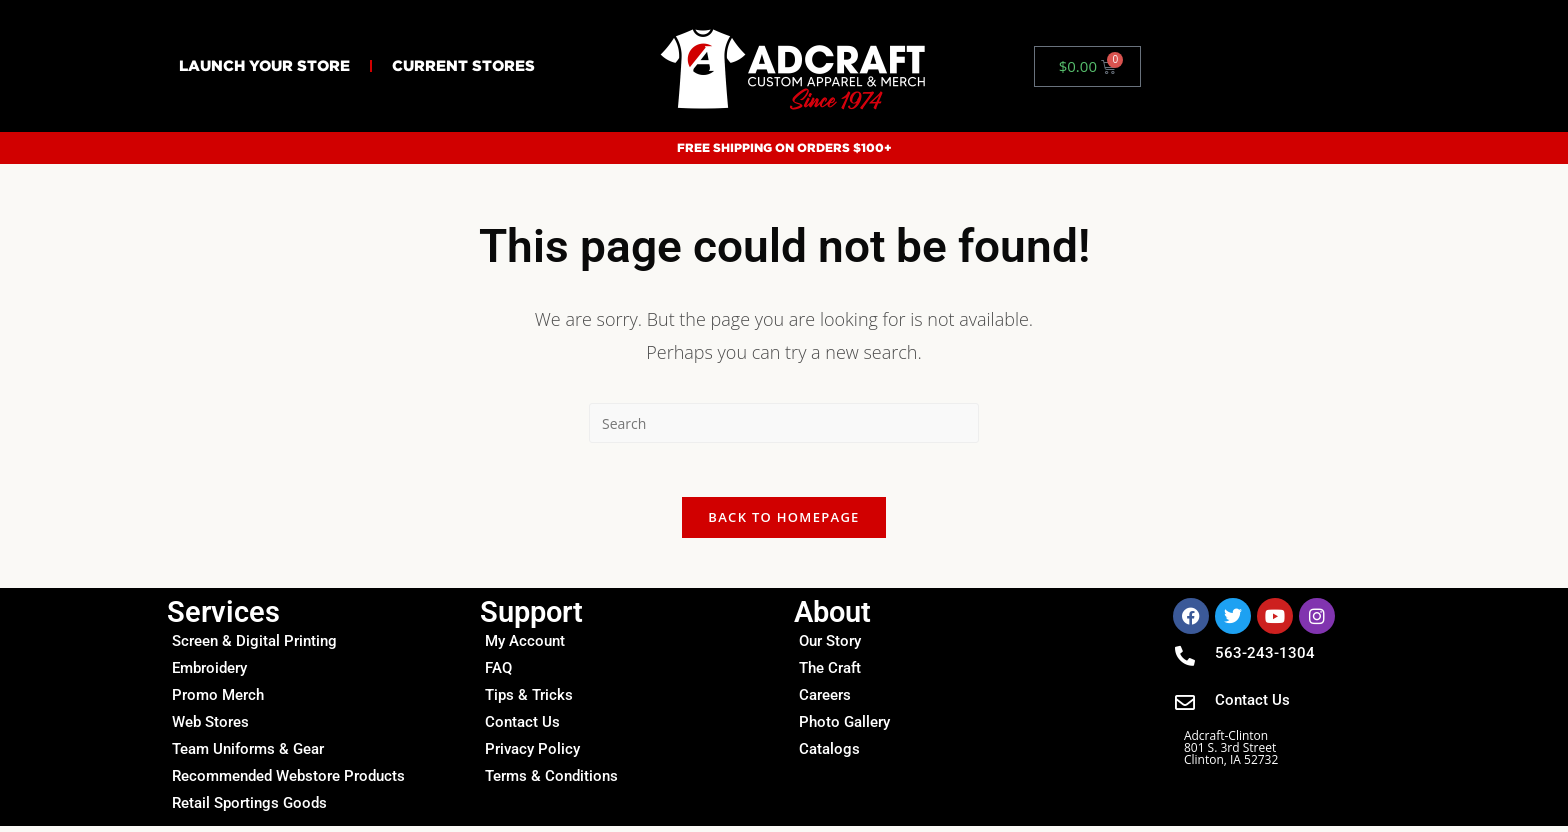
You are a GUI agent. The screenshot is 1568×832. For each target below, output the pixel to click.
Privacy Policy (532, 755)
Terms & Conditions (551, 782)
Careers (825, 701)
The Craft (830, 674)
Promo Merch (218, 701)
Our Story (830, 647)
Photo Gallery (844, 728)
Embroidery (209, 674)
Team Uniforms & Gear (248, 755)
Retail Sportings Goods (249, 809)
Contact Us (522, 728)
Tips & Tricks (529, 701)
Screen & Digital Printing (254, 647)
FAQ (498, 674)
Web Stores (210, 728)
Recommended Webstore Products (288, 782)
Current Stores (463, 65)
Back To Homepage (783, 523)
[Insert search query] (784, 423)
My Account (525, 647)
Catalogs (829, 755)
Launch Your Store (264, 65)
